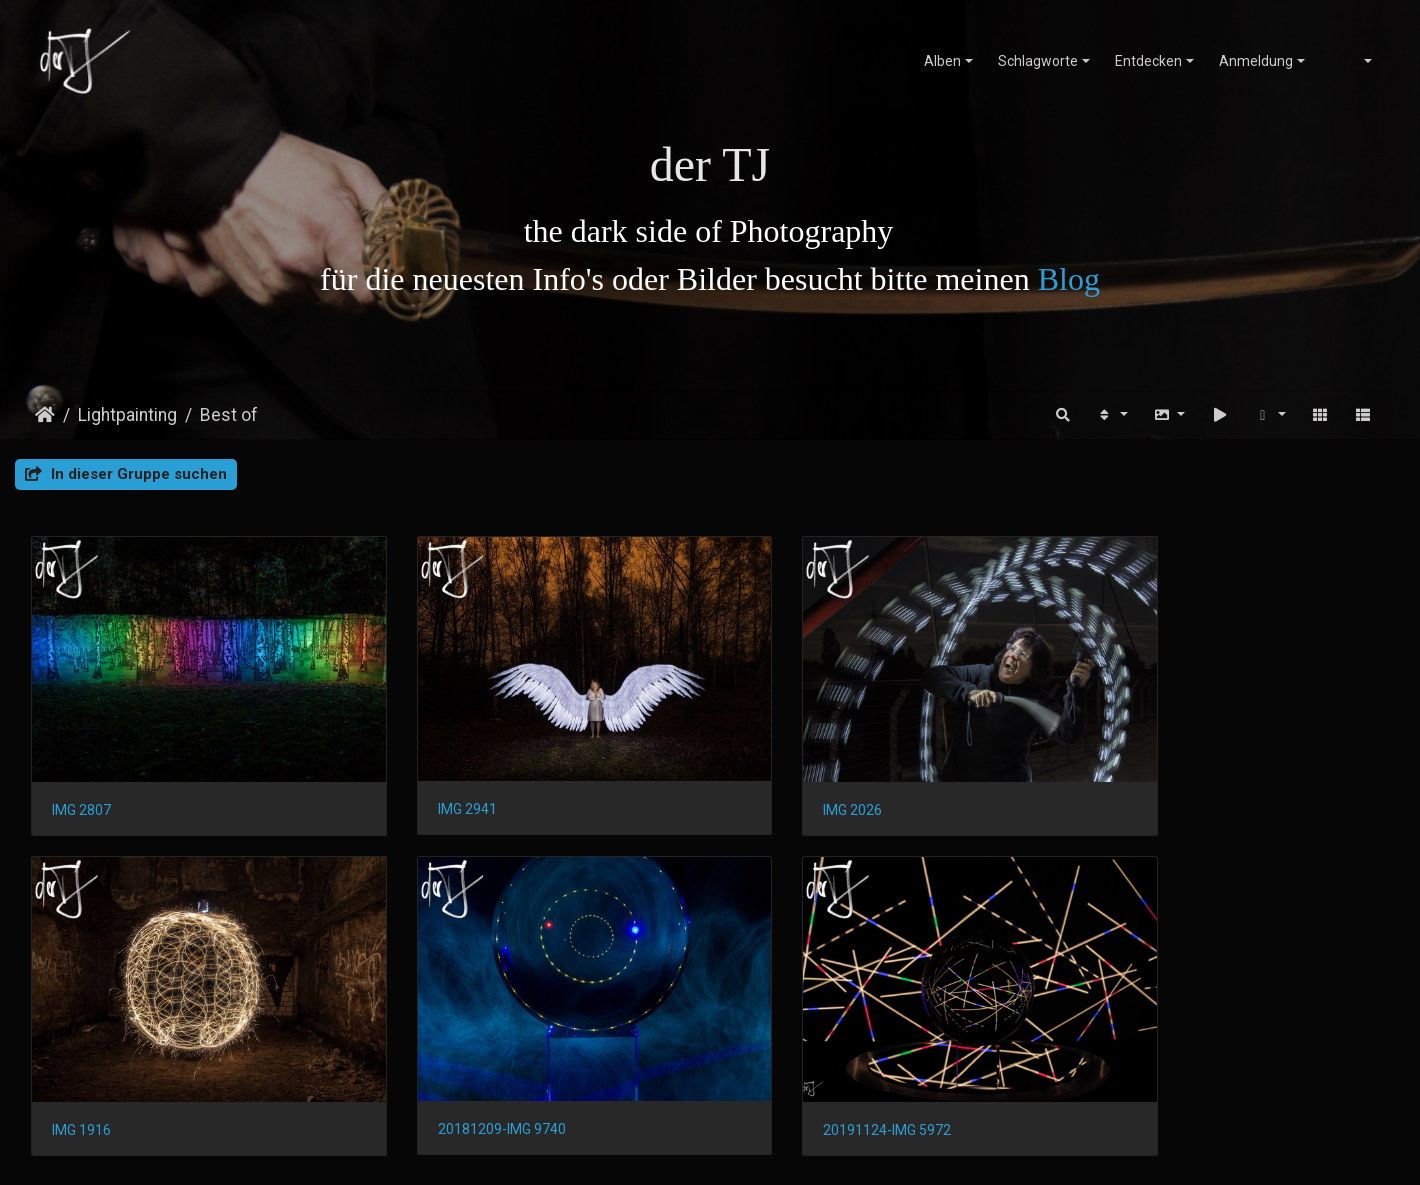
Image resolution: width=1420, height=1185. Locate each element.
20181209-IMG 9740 (116, 1076)
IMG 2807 (81, 783)
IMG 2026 (775, 783)
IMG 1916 (1122, 783)
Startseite (45, 415)
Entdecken (1148, 61)
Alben (942, 61)
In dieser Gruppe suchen (126, 474)
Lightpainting (127, 415)
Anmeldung (1256, 61)
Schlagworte (1038, 61)
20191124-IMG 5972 (463, 1076)
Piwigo (729, 1152)
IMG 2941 (428, 783)
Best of (229, 415)
